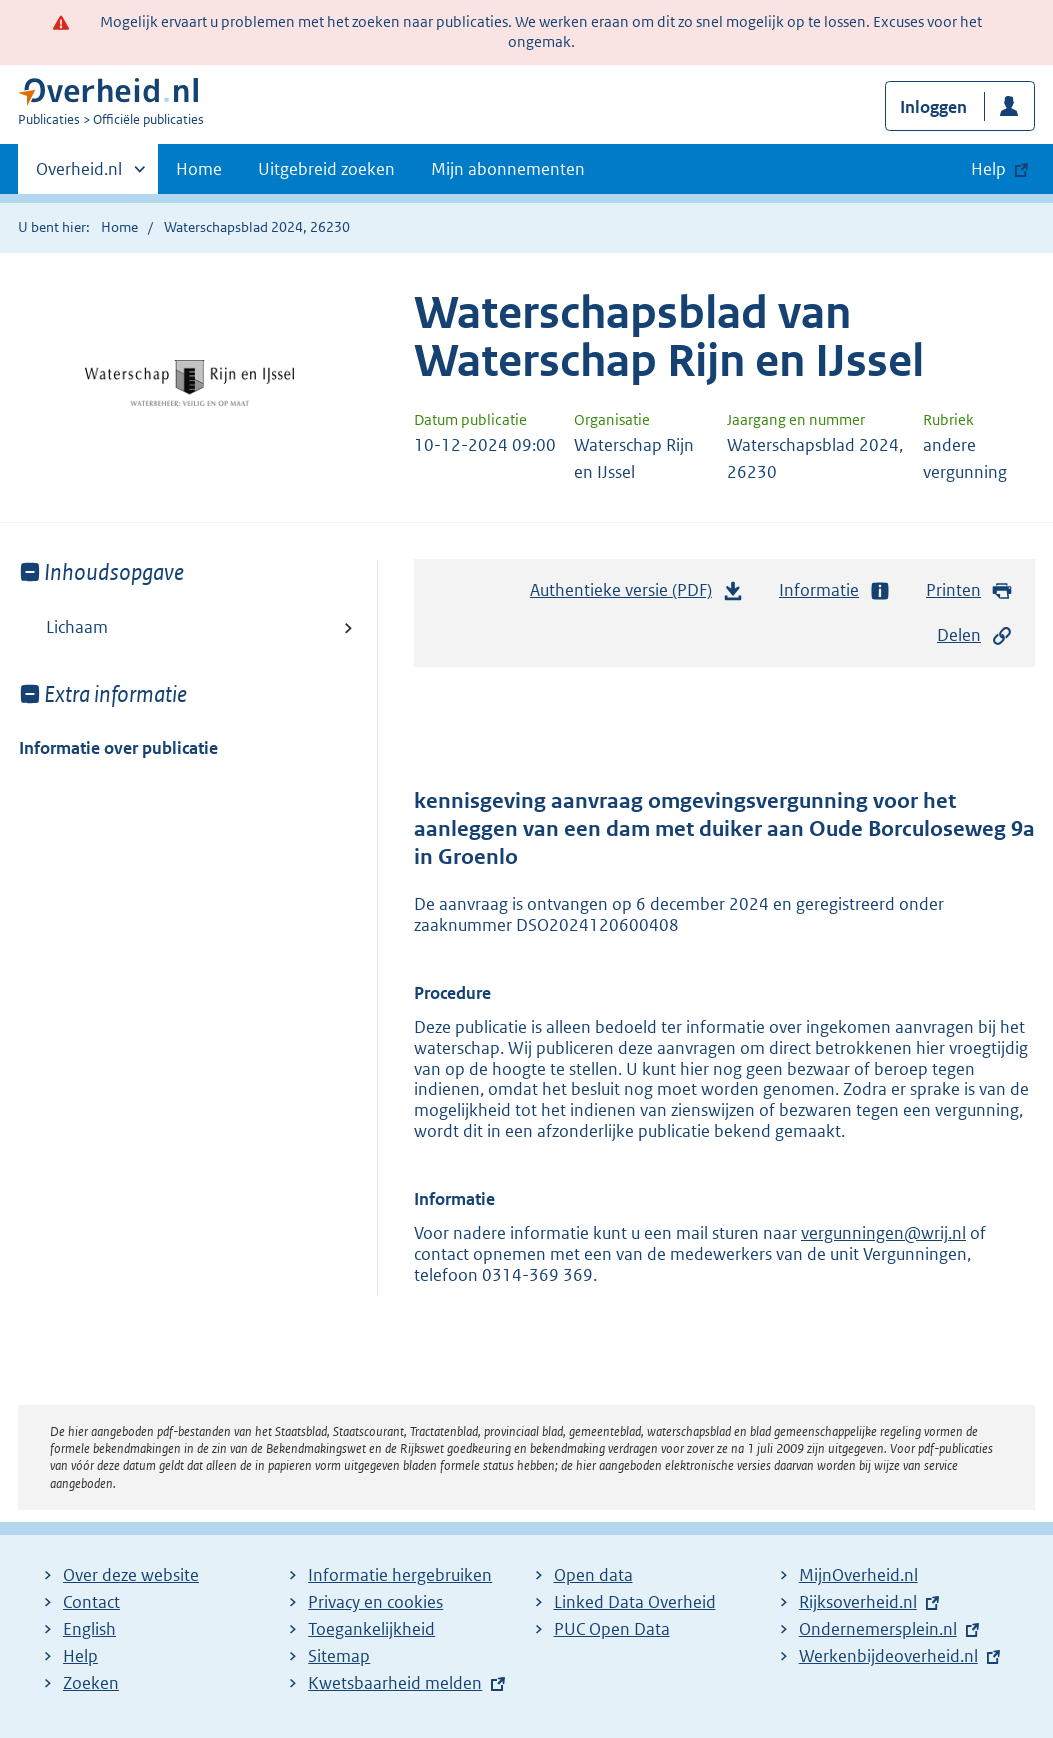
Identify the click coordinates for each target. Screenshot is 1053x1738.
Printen (969, 590)
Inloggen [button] (933, 107)
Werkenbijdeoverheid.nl (888, 1656)
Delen (975, 635)
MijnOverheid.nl (858, 1575)
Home (199, 169)
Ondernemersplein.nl (878, 1629)
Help (80, 1656)
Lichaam (77, 627)
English (89, 1629)
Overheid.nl (79, 175)
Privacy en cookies (375, 1602)
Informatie (835, 590)
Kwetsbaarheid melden (395, 1683)
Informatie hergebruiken (400, 1575)
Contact (91, 1602)
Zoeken (91, 1683)
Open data (593, 1575)
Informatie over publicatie (118, 748)
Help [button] (988, 169)
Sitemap (339, 1656)
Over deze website (131, 1575)
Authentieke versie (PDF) (637, 595)
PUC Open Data (612, 1629)
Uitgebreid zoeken (326, 169)
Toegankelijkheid (371, 1629)
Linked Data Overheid (635, 1602)
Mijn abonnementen (508, 169)
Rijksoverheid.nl (858, 1602)
